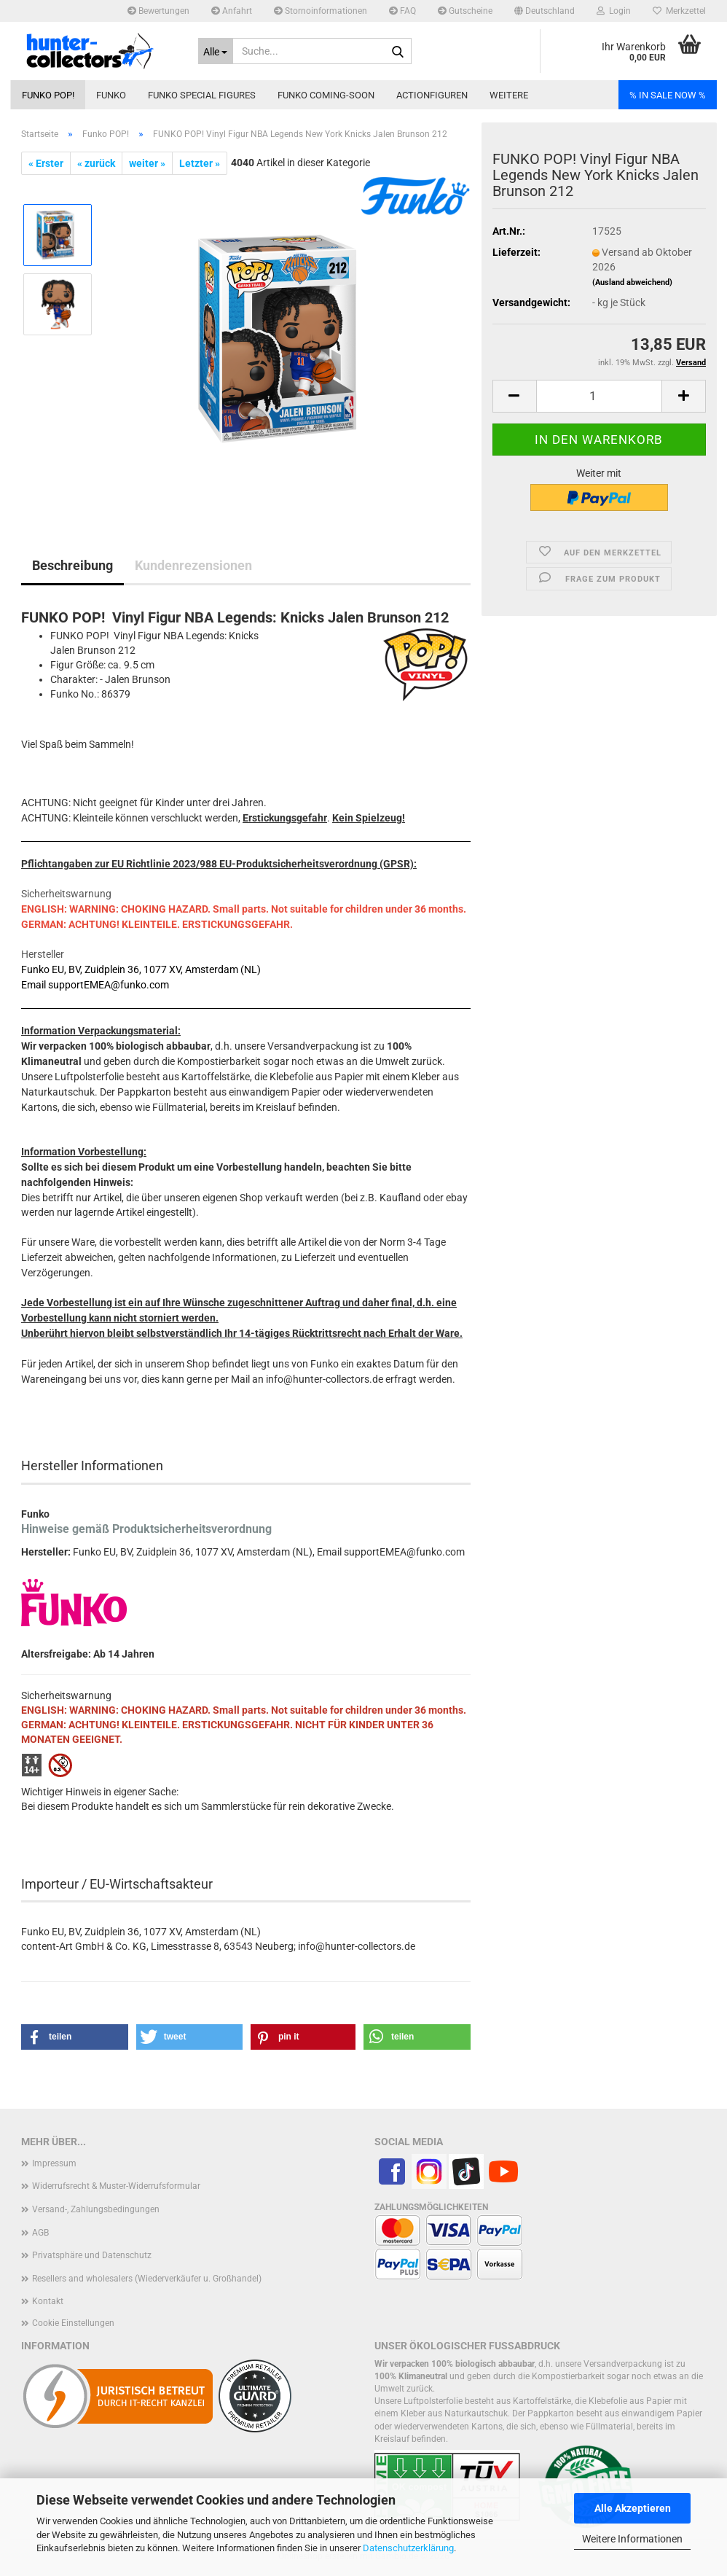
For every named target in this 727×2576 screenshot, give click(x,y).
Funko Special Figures (202, 95)
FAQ (402, 11)
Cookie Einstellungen (73, 2323)
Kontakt (47, 2301)
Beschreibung (72, 565)
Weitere (509, 95)
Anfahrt (231, 11)
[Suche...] (216, 51)
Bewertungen (158, 11)
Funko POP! (48, 95)
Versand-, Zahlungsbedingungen (96, 2209)
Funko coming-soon (326, 95)
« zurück (96, 163)
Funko (111, 95)
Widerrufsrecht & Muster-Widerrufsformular (116, 2186)
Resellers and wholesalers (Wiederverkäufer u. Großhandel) (147, 2278)
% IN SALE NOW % (667, 95)
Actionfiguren (432, 95)
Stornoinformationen (320, 11)
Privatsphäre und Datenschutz (92, 2255)
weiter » (147, 163)
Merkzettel (679, 11)
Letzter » (199, 163)
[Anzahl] (599, 396)
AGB (40, 2233)
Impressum (54, 2163)
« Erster (45, 163)
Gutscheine (465, 11)
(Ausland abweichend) (632, 282)
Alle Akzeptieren (632, 2508)
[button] (544, 11)
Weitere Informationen (632, 2539)
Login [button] (614, 11)
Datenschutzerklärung (408, 2547)
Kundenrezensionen (193, 565)
